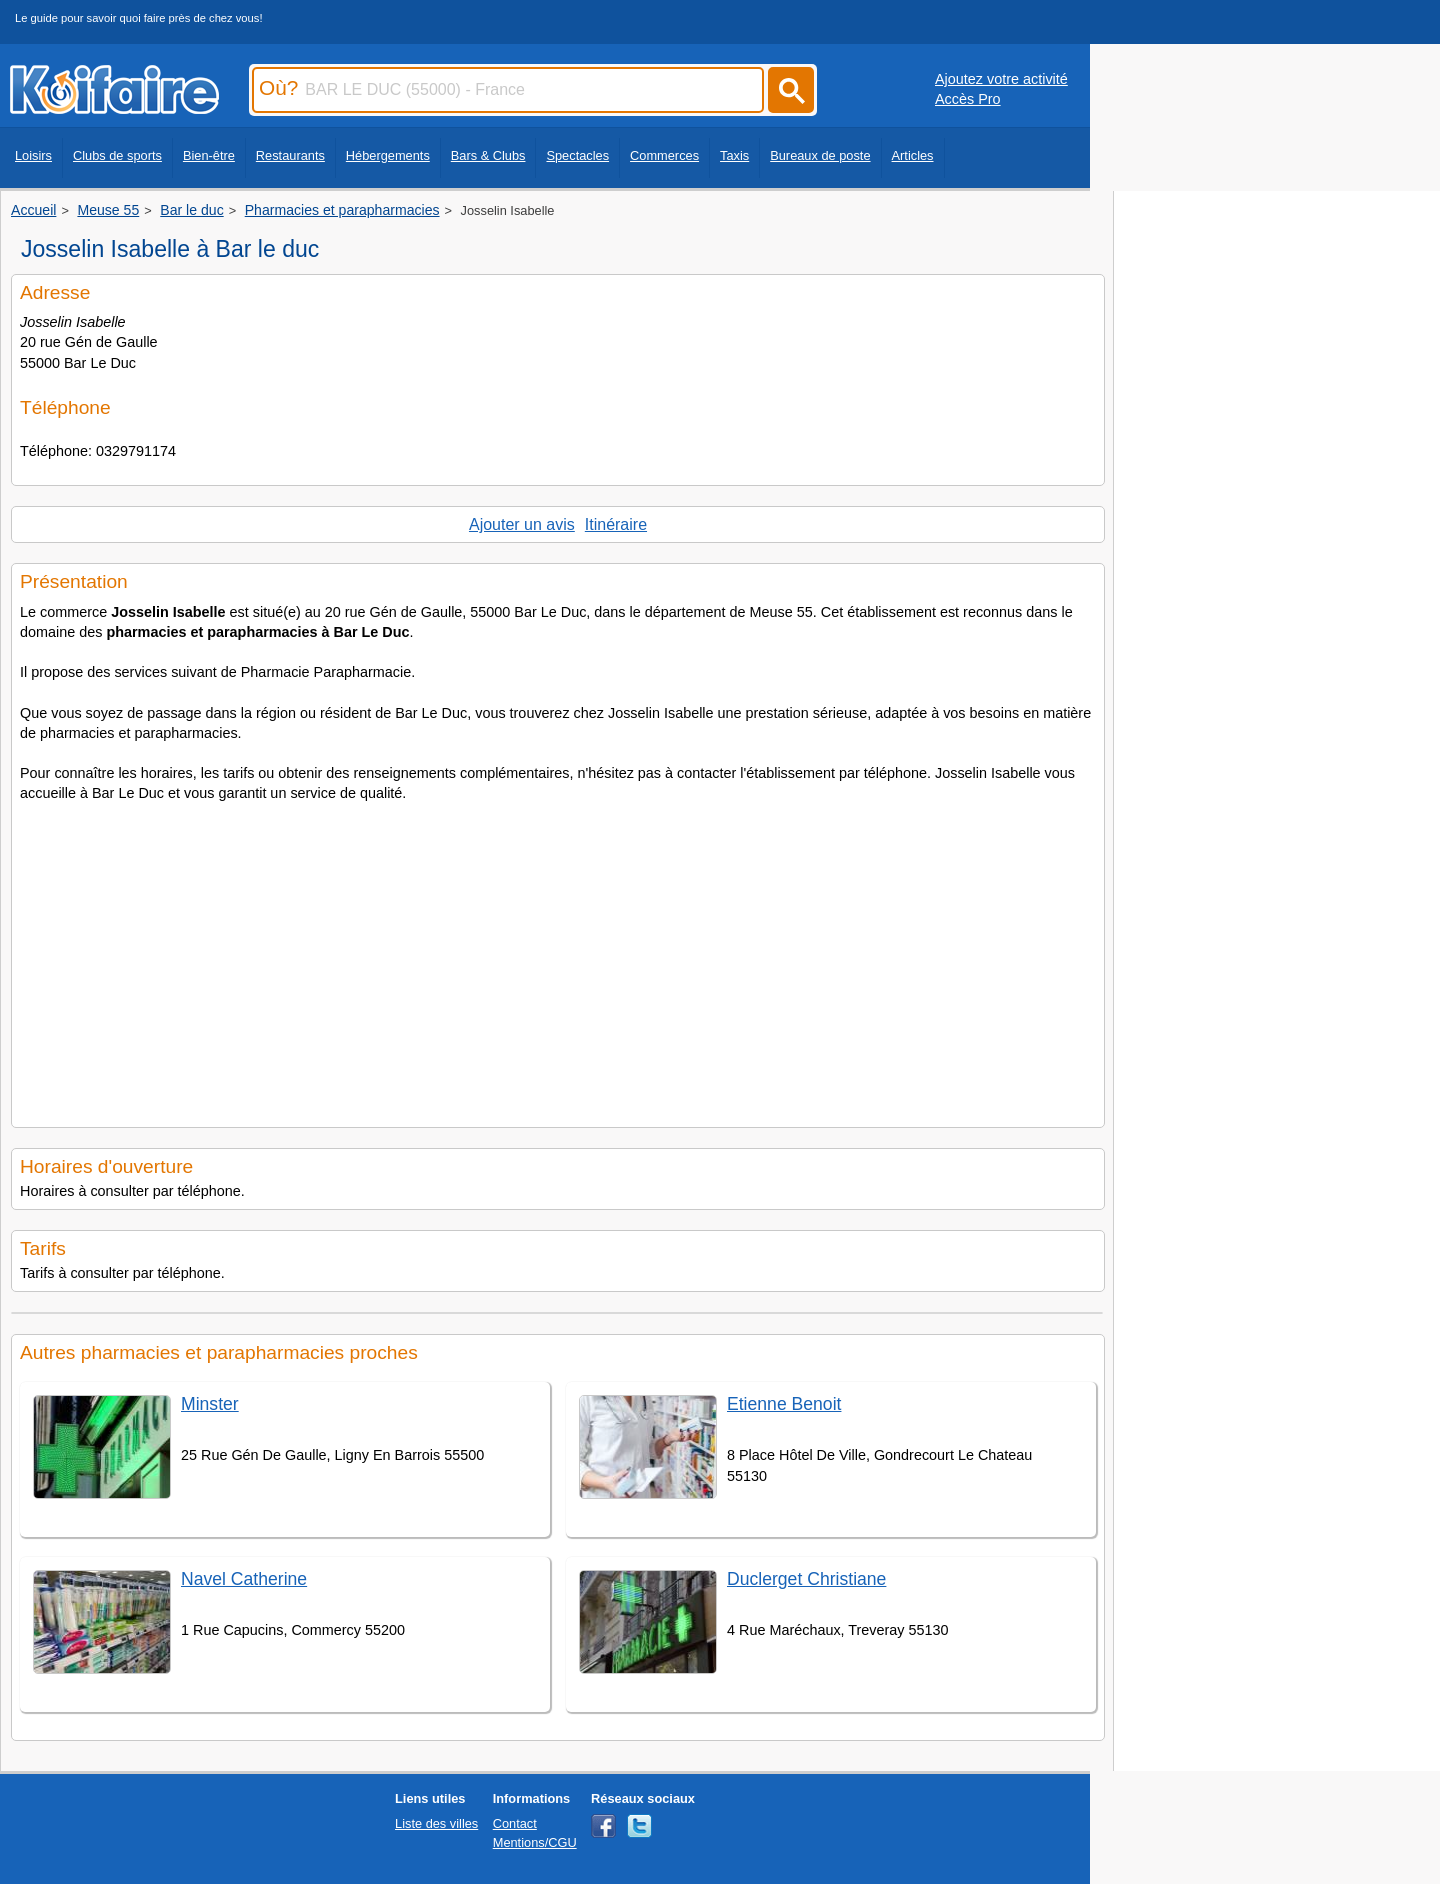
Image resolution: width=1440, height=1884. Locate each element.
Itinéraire (616, 524)
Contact (515, 1823)
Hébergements (388, 155)
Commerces (664, 155)
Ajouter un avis (522, 524)
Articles (913, 155)
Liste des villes (436, 1823)
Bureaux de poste (820, 155)
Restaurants (290, 155)
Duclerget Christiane (806, 1579)
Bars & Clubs (488, 155)
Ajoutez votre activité (1001, 79)
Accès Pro (968, 99)
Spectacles (577, 155)
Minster (210, 1404)
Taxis (734, 155)
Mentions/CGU (535, 1842)
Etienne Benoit (784, 1404)
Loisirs (33, 155)
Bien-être (209, 155)
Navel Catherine (244, 1579)
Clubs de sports (117, 155)
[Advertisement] (558, 959)
